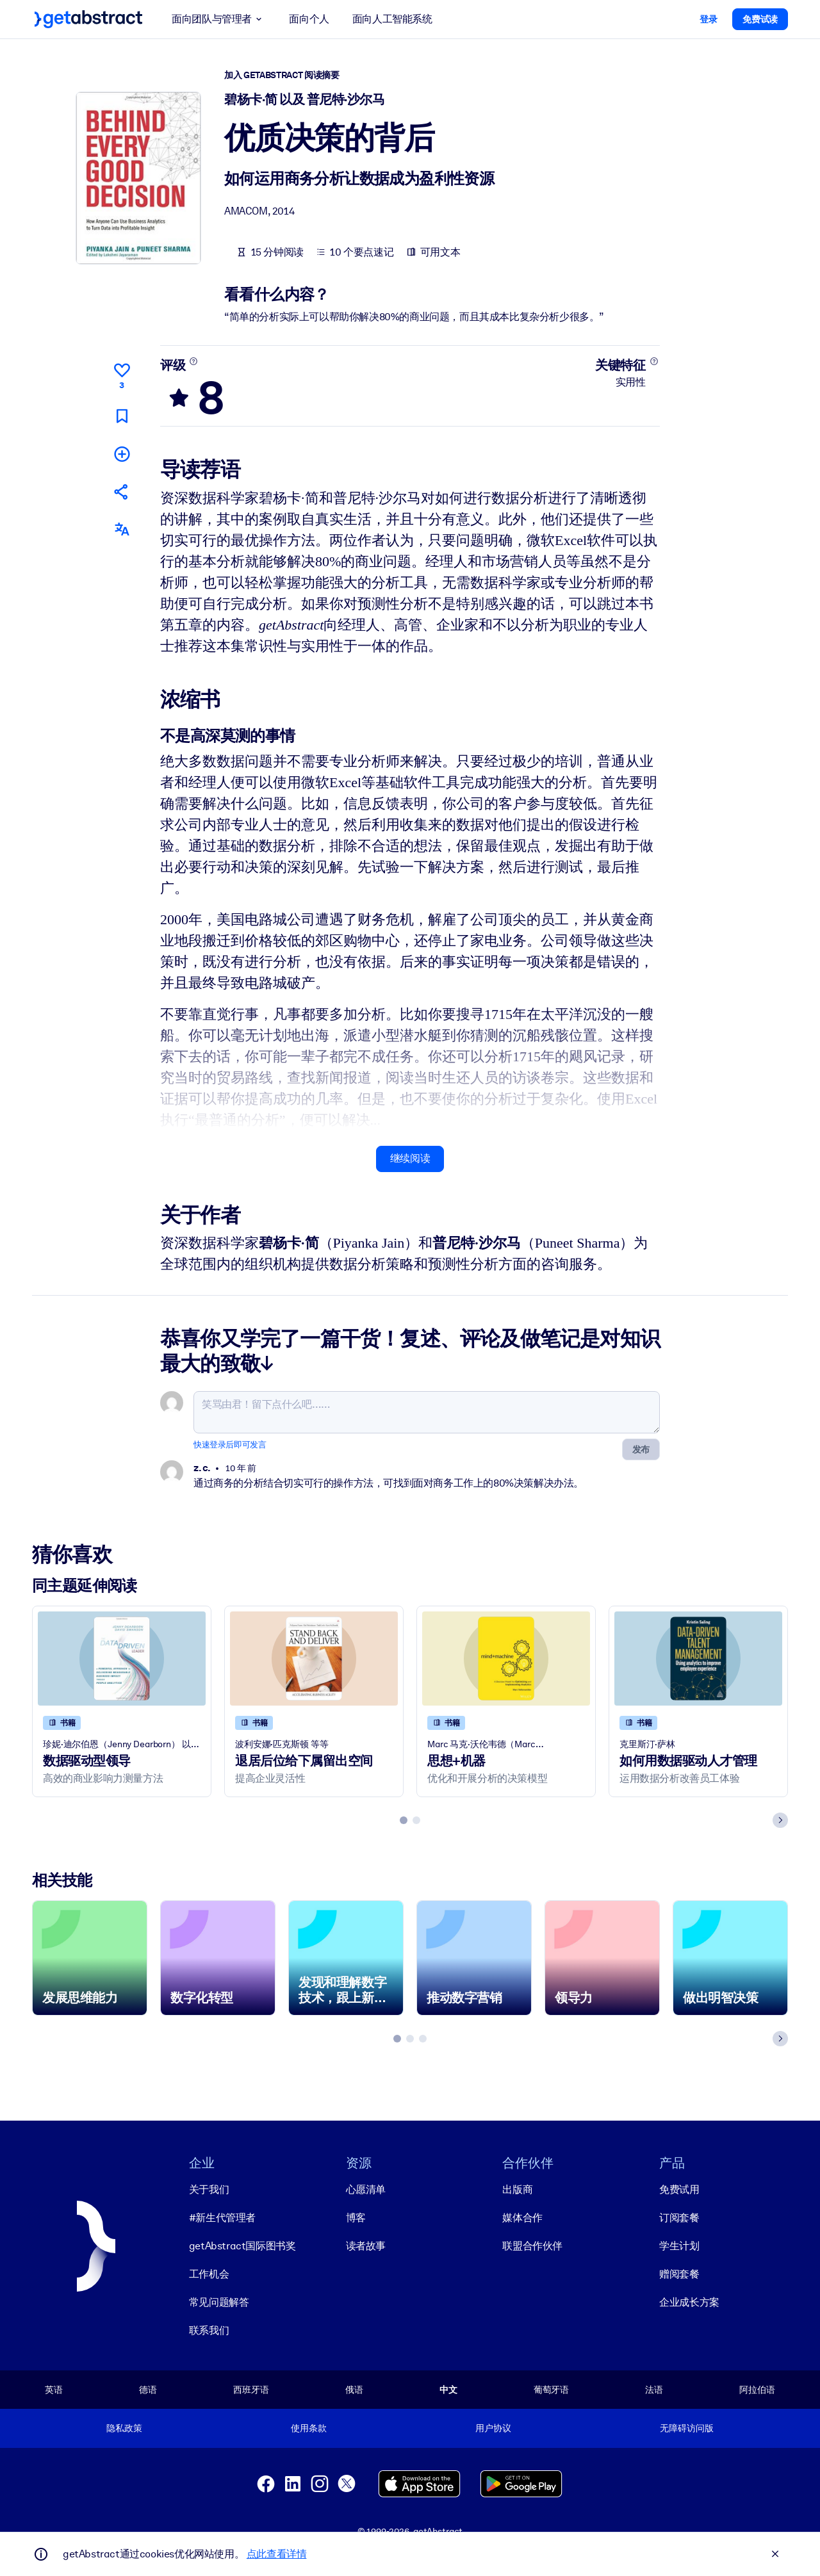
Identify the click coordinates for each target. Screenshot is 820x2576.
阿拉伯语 (757, 2389)
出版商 (517, 2189)
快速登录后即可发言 (229, 1444)
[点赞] (122, 374)
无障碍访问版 (686, 2428)
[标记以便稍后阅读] (122, 415)
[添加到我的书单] (122, 453)
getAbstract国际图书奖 (242, 2245)
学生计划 (679, 2245)
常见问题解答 (219, 2301)
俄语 (354, 2389)
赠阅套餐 (679, 2273)
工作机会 (209, 2273)
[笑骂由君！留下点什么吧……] (426, 1412)
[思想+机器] (506, 1658)
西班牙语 (250, 2389)
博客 (356, 2217)
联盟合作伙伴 (532, 2245)
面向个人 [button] (309, 19)
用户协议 (493, 2428)
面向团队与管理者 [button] (219, 19)
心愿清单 (366, 2189)
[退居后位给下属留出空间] (314, 1658)
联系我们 (209, 2330)
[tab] (403, 1820)
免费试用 (679, 2189)
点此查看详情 (277, 2554)
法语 (654, 2389)
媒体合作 (522, 2217)
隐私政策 (124, 2428)
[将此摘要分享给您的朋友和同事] (122, 491)
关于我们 (209, 2189)
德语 (148, 2389)
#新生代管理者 (222, 2217)
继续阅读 (410, 1158)
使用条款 (308, 2428)
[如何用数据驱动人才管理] (698, 1658)
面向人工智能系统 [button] (392, 19)
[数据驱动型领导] (122, 1658)
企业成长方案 (689, 2301)
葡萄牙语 (551, 2389)
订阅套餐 (679, 2217)
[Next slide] (780, 1820)
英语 (54, 2389)
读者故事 (366, 2245)
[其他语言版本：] (122, 529)
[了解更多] (194, 361)
